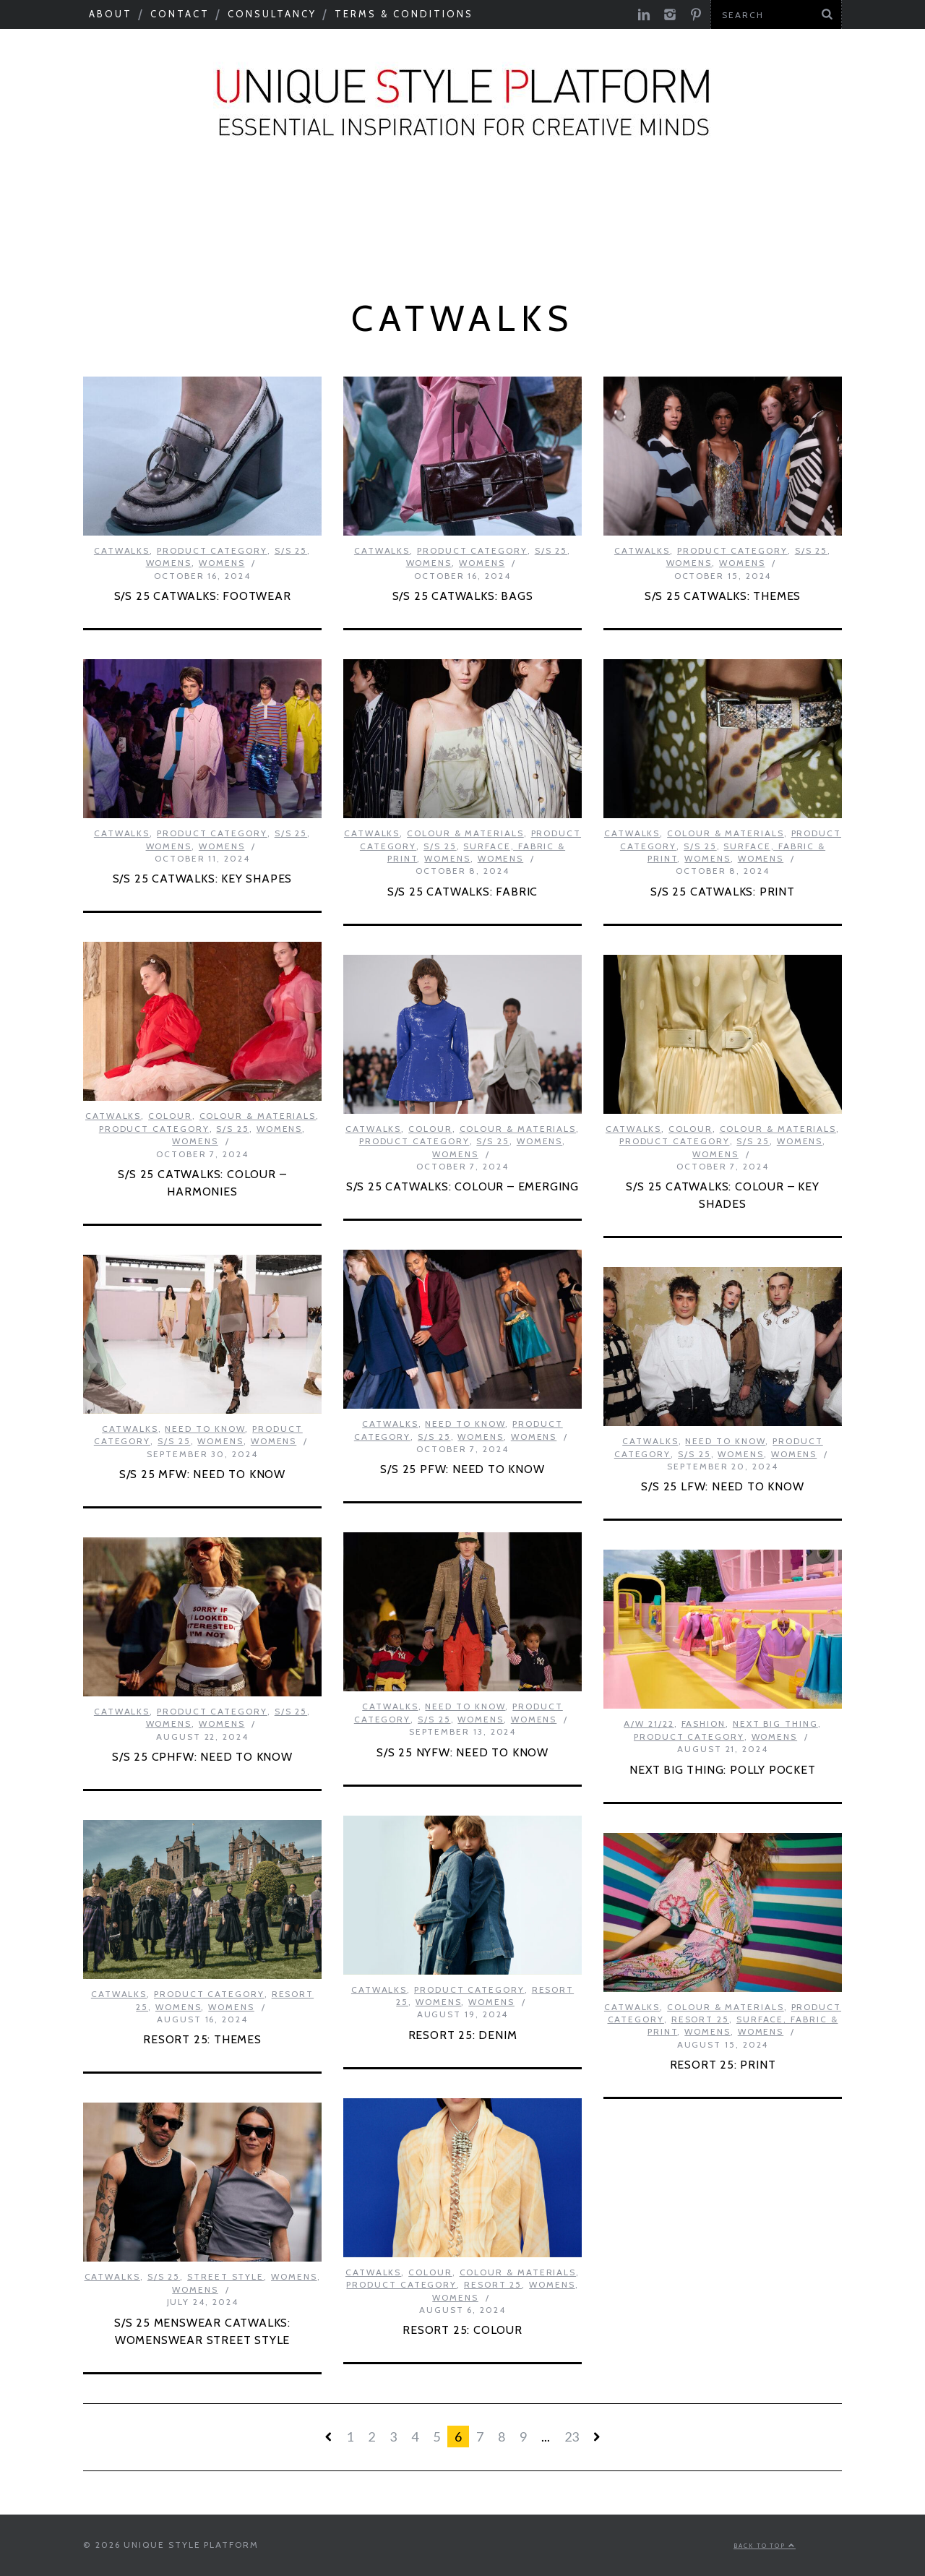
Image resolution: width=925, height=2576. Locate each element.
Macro (153, 200)
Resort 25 (700, 2019)
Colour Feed (560, 239)
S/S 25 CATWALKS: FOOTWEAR (202, 596)
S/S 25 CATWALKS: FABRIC (462, 891)
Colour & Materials (289, 200)
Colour (170, 1115)
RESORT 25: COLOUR (462, 2330)
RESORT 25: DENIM (462, 2035)
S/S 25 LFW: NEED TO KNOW (722, 1486)
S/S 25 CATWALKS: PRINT (722, 891)
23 (571, 2436)
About (110, 14)
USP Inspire (435, 239)
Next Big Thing (841, 200)
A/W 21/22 (649, 1723)
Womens (169, 562)
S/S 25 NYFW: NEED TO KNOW (462, 1752)
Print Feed (680, 239)
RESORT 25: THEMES (202, 2039)
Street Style (225, 2276)
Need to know (696, 200)
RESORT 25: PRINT (723, 2064)
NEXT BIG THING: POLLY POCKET (722, 1770)
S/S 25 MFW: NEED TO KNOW (202, 1474)
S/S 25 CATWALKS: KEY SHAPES (203, 878)
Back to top (764, 2545)
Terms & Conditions (404, 14)
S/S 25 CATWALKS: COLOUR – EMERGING (462, 1186)
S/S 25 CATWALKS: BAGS (462, 596)
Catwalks (437, 200)
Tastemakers (558, 200)
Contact (180, 14)
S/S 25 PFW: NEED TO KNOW (462, 1469)
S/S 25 (291, 550)
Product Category (283, 239)
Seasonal (61, 200)
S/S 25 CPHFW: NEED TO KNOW (202, 1757)
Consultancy (272, 14)
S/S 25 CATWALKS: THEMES (723, 596)
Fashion (703, 1723)
